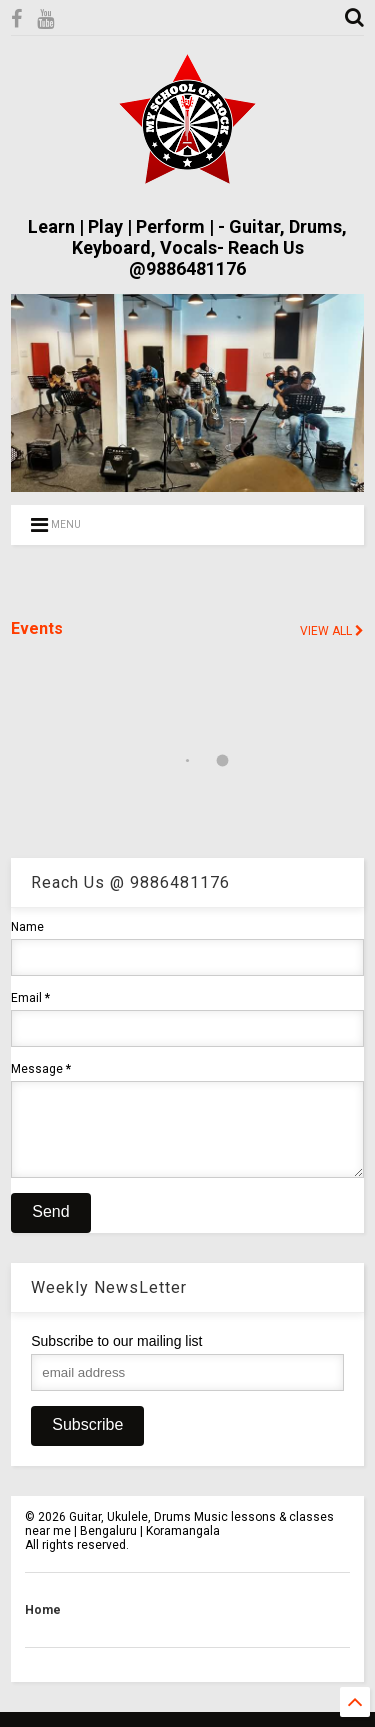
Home (43, 1625)
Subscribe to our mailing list (116, 1356)
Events (37, 628)
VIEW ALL (332, 631)
